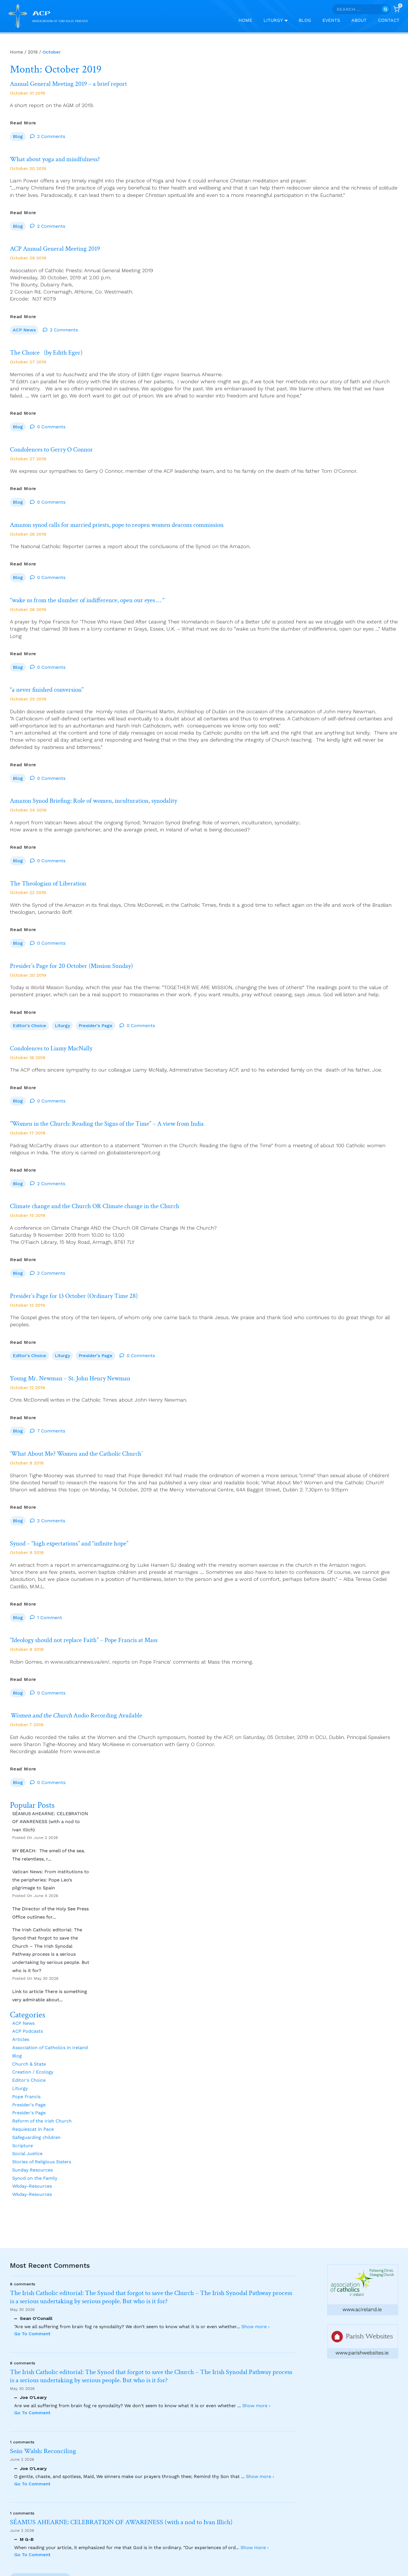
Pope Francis (26, 2105)
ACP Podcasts (27, 2039)
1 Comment (49, 1625)
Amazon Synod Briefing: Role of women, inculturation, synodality (120, 804)
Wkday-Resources (32, 2194)
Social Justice (27, 2162)
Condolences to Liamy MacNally (64, 1053)
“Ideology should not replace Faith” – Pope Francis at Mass (107, 1648)
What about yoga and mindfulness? (69, 160)
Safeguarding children (36, 2146)
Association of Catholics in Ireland (50, 2056)
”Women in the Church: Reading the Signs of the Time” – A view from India (138, 1129)
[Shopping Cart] (396, 9)
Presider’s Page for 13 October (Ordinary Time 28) (93, 1302)
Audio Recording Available (96, 1724)
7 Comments (51, 1437)
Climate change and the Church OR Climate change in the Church (120, 1212)
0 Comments (51, 428)
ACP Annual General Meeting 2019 (68, 250)
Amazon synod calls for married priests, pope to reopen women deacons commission (151, 527)
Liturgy (62, 1030)
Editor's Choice (29, 1030)
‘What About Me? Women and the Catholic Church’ (97, 1461)
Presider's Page (95, 1030)
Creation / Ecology (32, 2080)
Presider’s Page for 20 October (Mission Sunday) (90, 970)
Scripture (22, 2154)
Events (331, 20)
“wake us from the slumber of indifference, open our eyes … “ (112, 603)
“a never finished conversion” (58, 693)
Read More (23, 123)
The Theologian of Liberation (60, 887)
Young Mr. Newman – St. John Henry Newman (89, 1385)
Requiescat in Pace (33, 2137)
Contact (389, 20)
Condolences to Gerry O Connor (64, 451)
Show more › (255, 2326)
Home (245, 20)
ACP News (24, 331)
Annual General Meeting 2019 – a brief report (86, 84)
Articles (20, 2048)
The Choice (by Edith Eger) (58, 354)
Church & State (29, 2072)
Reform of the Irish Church (42, 2129)
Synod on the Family (34, 2186)
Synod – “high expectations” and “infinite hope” (88, 1551)
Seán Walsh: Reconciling (43, 2451)
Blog (305, 20)
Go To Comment (32, 2333)
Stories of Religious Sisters (41, 2170)
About (359, 20)
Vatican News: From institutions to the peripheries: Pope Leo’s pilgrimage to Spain (50, 1888)
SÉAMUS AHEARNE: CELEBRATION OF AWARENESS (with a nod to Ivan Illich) (50, 1830)
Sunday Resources (32, 2178)
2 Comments (51, 137)
